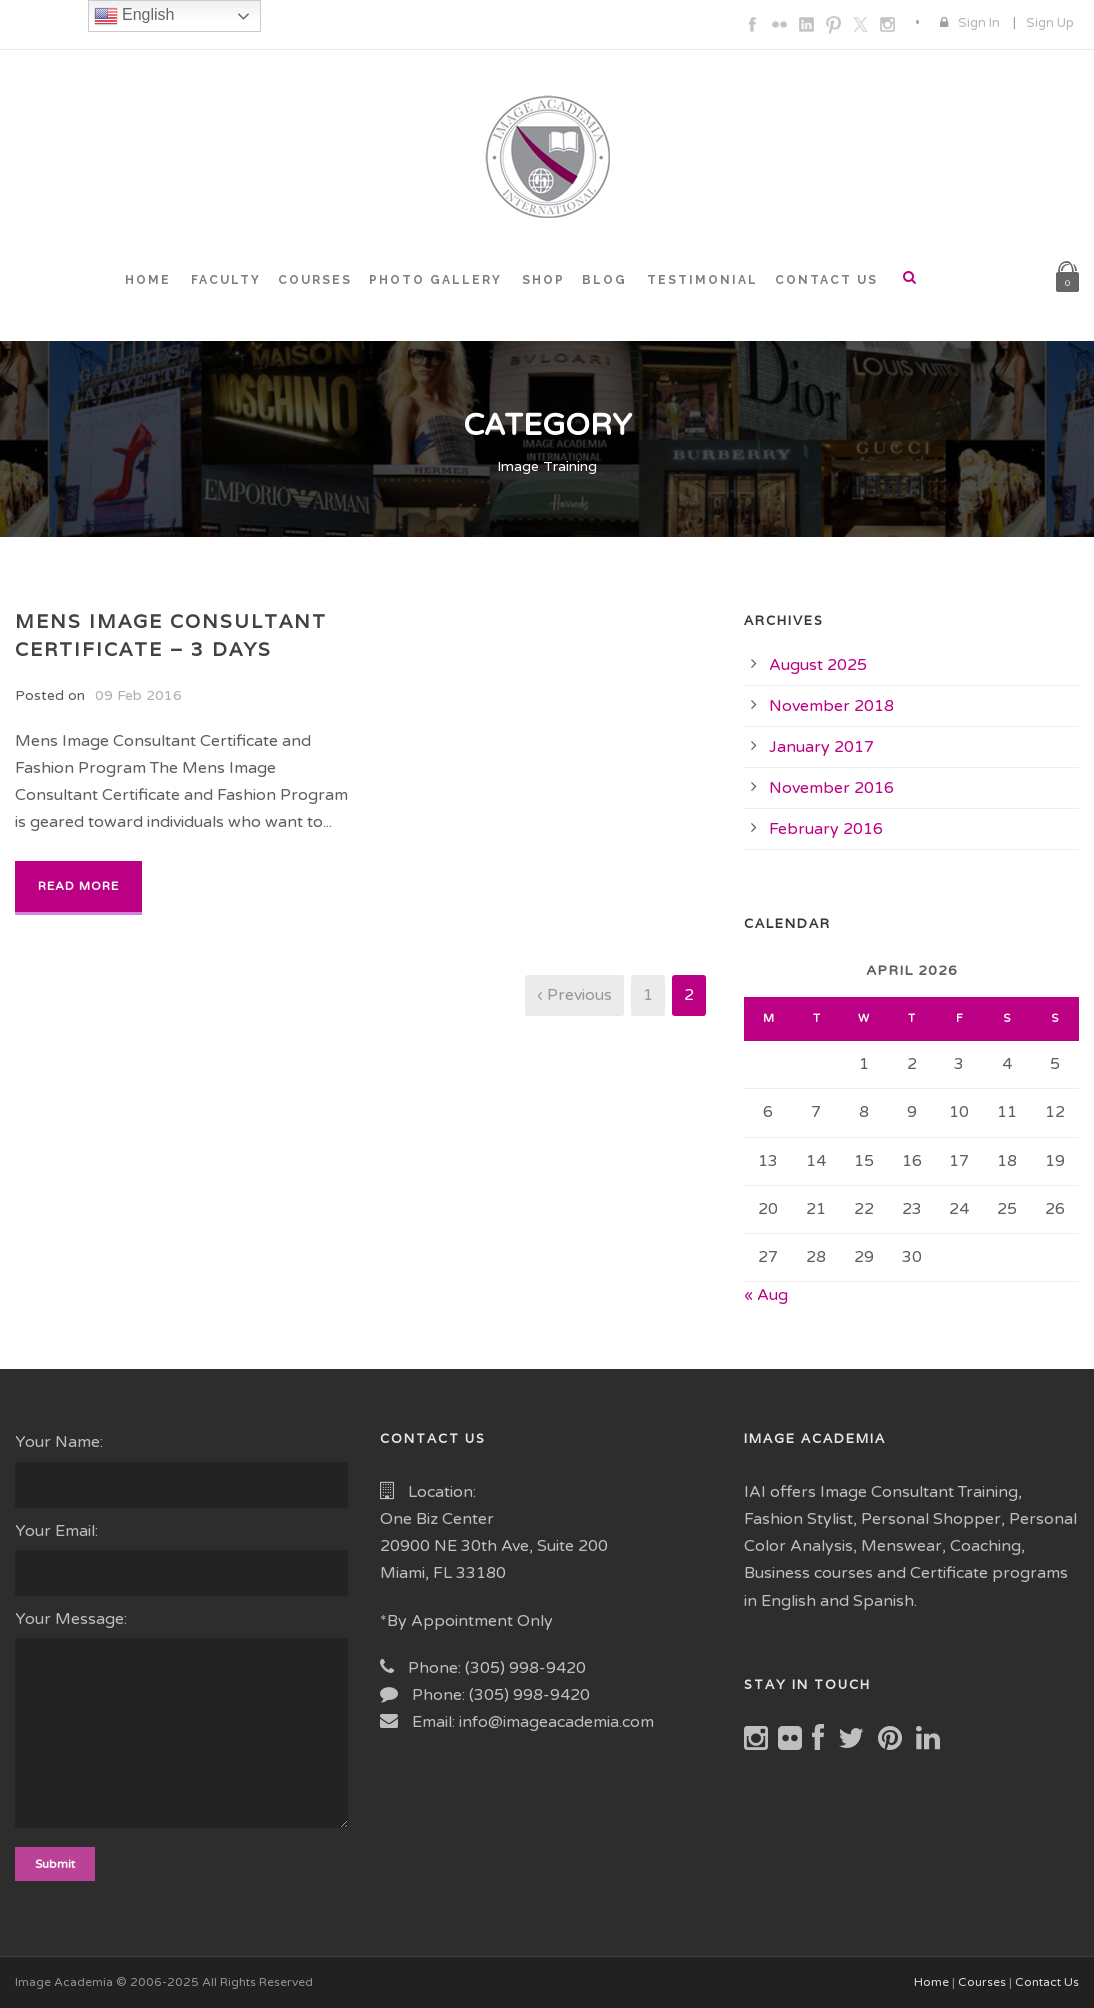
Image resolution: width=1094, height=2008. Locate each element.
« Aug (766, 1295)
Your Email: (182, 1558)
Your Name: (182, 1469)
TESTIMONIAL (702, 280)
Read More (78, 886)
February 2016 (826, 829)
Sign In (979, 23)
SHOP (543, 280)
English (134, 16)
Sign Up (1050, 23)
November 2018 (831, 706)
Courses (982, 1982)
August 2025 (818, 665)
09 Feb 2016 (138, 695)
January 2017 (821, 747)
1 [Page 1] (648, 995)
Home (931, 1982)
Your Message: (182, 1723)
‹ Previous (574, 995)
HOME (148, 280)
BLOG (604, 280)
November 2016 (831, 788)
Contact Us (1047, 1982)
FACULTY (226, 280)
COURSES (315, 280)
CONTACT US (826, 280)
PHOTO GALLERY (435, 280)
